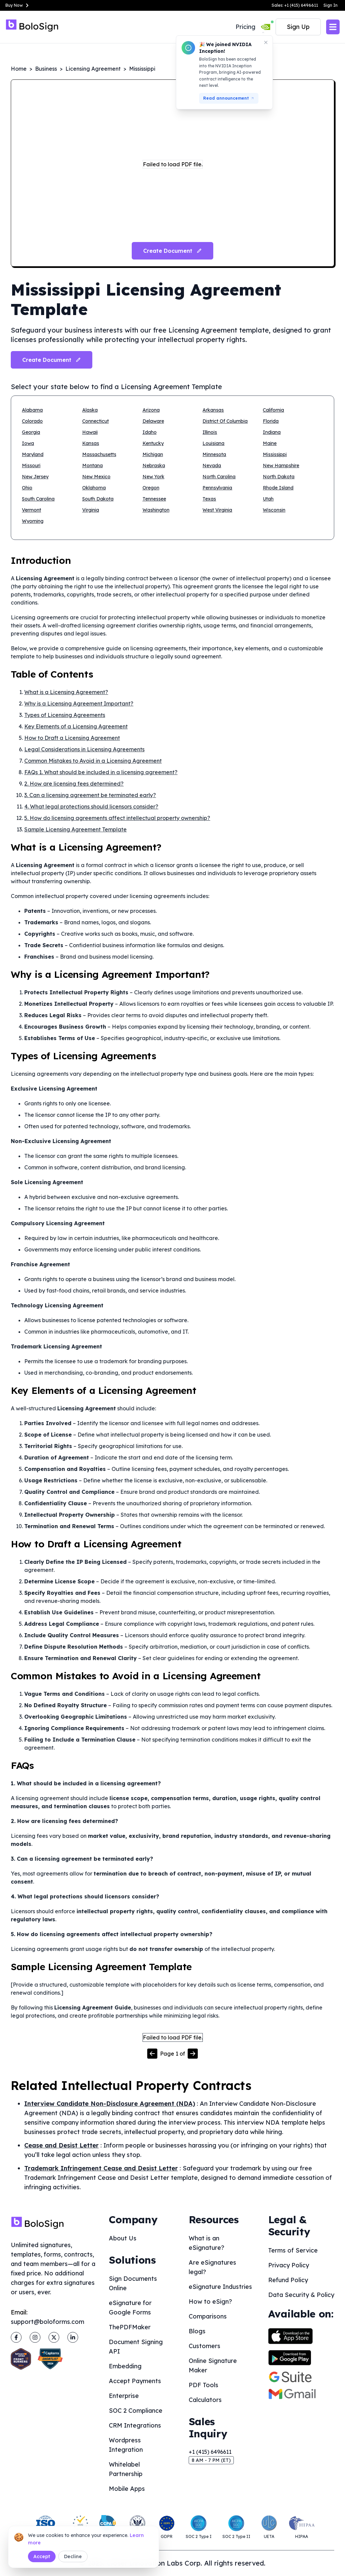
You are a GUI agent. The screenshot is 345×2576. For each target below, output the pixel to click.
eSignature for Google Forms (130, 2307)
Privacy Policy (288, 2265)
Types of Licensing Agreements (64, 715)
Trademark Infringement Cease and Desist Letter (101, 2168)
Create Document (51, 359)
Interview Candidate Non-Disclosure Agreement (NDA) (109, 2103)
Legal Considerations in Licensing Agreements (84, 749)
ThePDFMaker (130, 2327)
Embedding (125, 2366)
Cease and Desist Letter (61, 2145)
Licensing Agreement (93, 68)
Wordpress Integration (126, 2444)
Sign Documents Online (133, 2283)
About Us (122, 2238)
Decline (73, 2556)
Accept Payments (135, 2381)
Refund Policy (288, 2280)
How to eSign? (210, 2301)
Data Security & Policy (301, 2295)
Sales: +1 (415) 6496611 (295, 5)
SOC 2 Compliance (135, 2410)
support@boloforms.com (47, 2322)
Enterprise (124, 2396)
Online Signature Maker (213, 2365)
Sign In (330, 5)
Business (46, 68)
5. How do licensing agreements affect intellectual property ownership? (117, 818)
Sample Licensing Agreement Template (75, 829)
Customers (204, 2346)
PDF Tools (203, 2385)
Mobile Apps (127, 2489)
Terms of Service (293, 2250)
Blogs (197, 2331)
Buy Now (18, 5)
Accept (41, 2556)
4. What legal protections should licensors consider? (91, 806)
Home (19, 68)
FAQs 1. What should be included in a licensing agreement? (101, 772)
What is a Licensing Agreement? (66, 692)
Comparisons (208, 2316)
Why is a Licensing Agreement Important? (78, 703)
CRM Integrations (135, 2425)
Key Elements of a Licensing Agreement (76, 726)
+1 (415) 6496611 (210, 2451)
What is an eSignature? (206, 2243)
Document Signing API (136, 2346)
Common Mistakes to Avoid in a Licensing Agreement (93, 760)
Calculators (205, 2400)
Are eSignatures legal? (212, 2267)
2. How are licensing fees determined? (74, 783)
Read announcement (228, 98)
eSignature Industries (220, 2287)
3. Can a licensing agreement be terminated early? (90, 795)
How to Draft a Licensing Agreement (72, 737)
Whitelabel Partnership (126, 2469)
